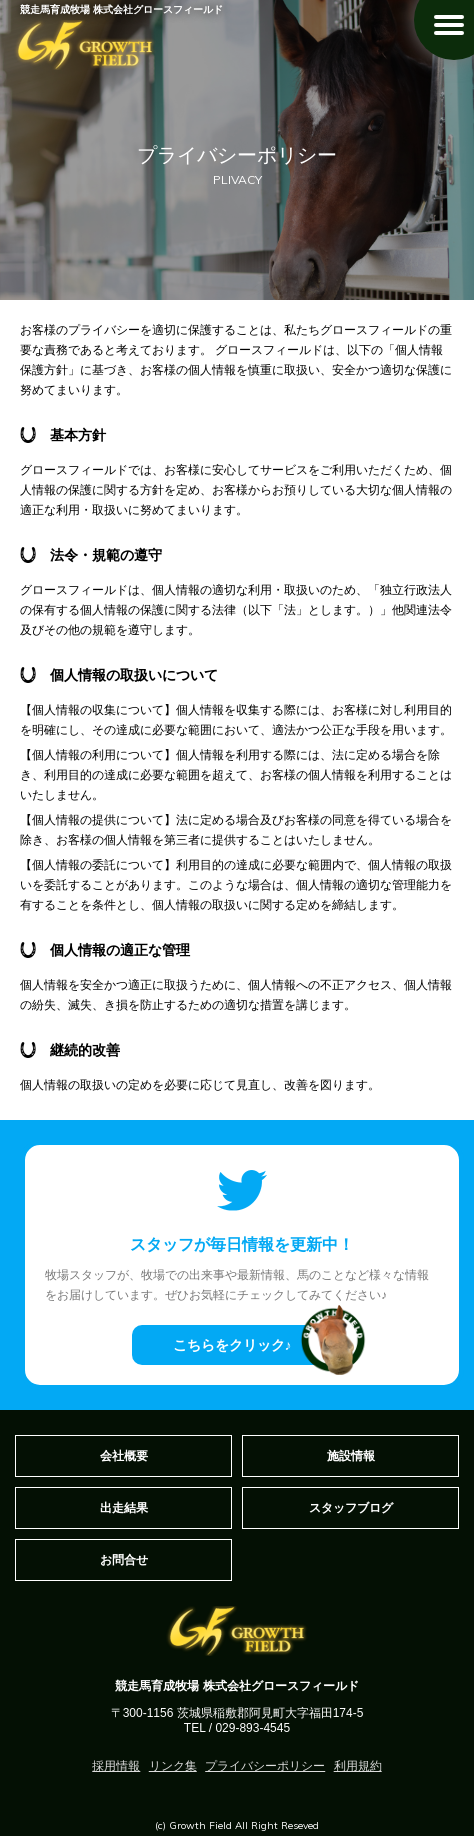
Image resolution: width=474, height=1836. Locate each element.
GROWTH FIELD (85, 45)
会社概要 (124, 1456)
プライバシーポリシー (265, 1766)
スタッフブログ (351, 1508)
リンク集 (173, 1766)
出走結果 (124, 1508)
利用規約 (358, 1766)
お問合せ (124, 1560)
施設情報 (351, 1456)
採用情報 (116, 1766)
